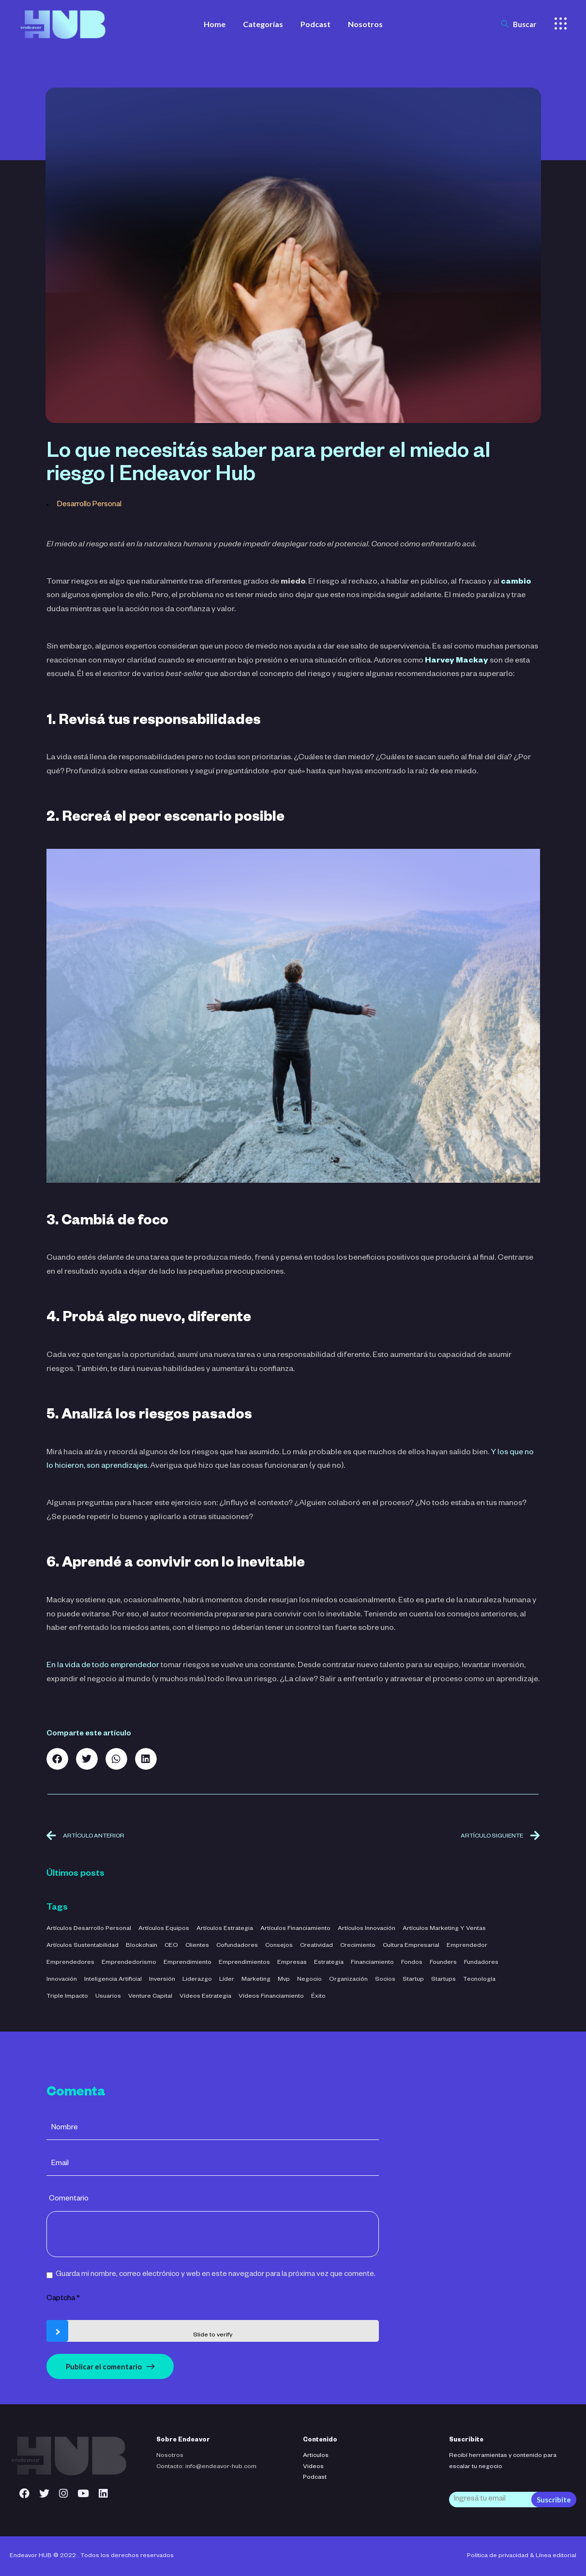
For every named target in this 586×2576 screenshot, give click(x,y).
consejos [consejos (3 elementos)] (279, 1946)
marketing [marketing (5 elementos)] (255, 1979)
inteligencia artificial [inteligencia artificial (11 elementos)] (113, 1979)
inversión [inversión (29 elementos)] (162, 1979)
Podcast (315, 2477)
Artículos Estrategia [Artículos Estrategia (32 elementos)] (224, 1929)
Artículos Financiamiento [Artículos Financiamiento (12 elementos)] (295, 1929)
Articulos (316, 2456)
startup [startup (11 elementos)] (413, 1979)
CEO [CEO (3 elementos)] (171, 1946)
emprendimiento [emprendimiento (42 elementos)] (187, 1962)
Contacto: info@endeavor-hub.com (206, 2467)
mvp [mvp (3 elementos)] (284, 1979)
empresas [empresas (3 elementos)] (292, 1962)
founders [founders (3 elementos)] (443, 1962)
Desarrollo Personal (89, 505)
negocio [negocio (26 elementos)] (309, 1979)
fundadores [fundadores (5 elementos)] (481, 1962)
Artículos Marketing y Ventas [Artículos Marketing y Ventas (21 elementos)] (444, 1929)
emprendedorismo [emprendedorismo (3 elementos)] (129, 1962)
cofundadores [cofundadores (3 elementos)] (237, 1946)
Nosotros (169, 2456)
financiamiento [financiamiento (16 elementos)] (372, 1962)
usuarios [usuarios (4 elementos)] (108, 1996)
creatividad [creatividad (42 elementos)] (316, 1946)
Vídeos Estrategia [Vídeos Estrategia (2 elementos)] (205, 1996)
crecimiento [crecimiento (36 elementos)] (358, 1946)
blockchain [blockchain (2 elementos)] (141, 1946)
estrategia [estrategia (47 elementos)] (329, 1962)
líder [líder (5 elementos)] (226, 1979)
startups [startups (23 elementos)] (443, 1979)
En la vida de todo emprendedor (102, 1666)
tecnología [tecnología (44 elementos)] (479, 1979)
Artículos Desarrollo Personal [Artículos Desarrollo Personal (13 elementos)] (88, 1929)
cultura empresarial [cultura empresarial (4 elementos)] (411, 1946)
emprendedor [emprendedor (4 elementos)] (467, 1946)
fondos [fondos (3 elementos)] (411, 1962)
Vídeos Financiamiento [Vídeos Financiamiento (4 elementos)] (271, 1996)
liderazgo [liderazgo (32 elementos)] (197, 1979)
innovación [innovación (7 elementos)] (61, 1979)
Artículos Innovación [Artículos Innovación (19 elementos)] (366, 1929)
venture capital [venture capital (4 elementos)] (150, 1996)
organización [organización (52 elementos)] (348, 1979)
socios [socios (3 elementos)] (385, 1979)
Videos (313, 2467)
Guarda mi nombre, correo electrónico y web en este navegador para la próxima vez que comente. (216, 2275)
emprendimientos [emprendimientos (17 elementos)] (244, 1962)
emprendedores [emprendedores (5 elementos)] (70, 1962)
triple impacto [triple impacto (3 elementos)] (67, 1996)
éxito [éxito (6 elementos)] (318, 1996)
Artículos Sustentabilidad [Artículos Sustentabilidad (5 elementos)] (82, 1946)
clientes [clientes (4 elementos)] (197, 1946)
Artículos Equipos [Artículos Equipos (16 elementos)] (163, 1929)
